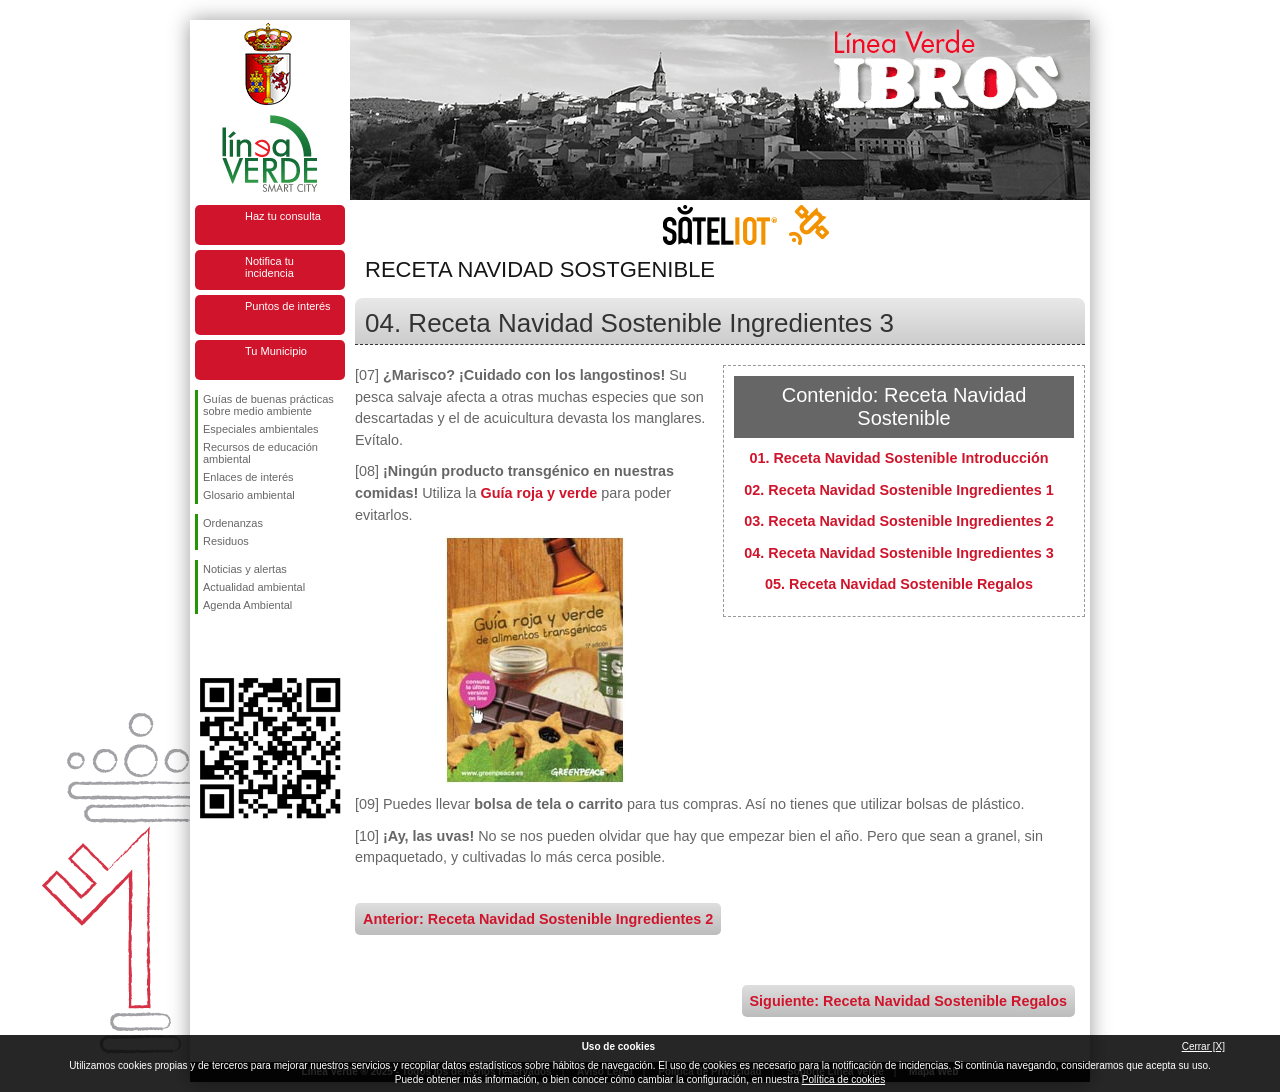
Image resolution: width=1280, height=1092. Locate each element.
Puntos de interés (288, 306)
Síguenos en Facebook (207, 646)
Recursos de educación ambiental (260, 453)
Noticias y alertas (245, 569)
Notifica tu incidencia (269, 267)
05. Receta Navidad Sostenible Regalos (899, 584)
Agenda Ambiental (247, 605)
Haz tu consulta (283, 216)
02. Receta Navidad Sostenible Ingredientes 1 (899, 490)
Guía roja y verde (539, 493)
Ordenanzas (233, 523)
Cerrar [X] (1203, 1046)
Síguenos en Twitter (240, 646)
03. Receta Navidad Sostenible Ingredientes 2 (899, 521)
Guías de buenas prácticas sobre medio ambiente (268, 405)
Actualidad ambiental (254, 587)
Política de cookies (843, 1079)
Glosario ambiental (249, 495)
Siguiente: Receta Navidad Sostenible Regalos (908, 1001)
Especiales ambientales (261, 429)
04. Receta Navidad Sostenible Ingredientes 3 (899, 553)
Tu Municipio (276, 351)
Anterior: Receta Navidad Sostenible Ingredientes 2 (538, 919)
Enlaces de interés (248, 477)
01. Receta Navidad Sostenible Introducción (898, 458)
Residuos (226, 541)
